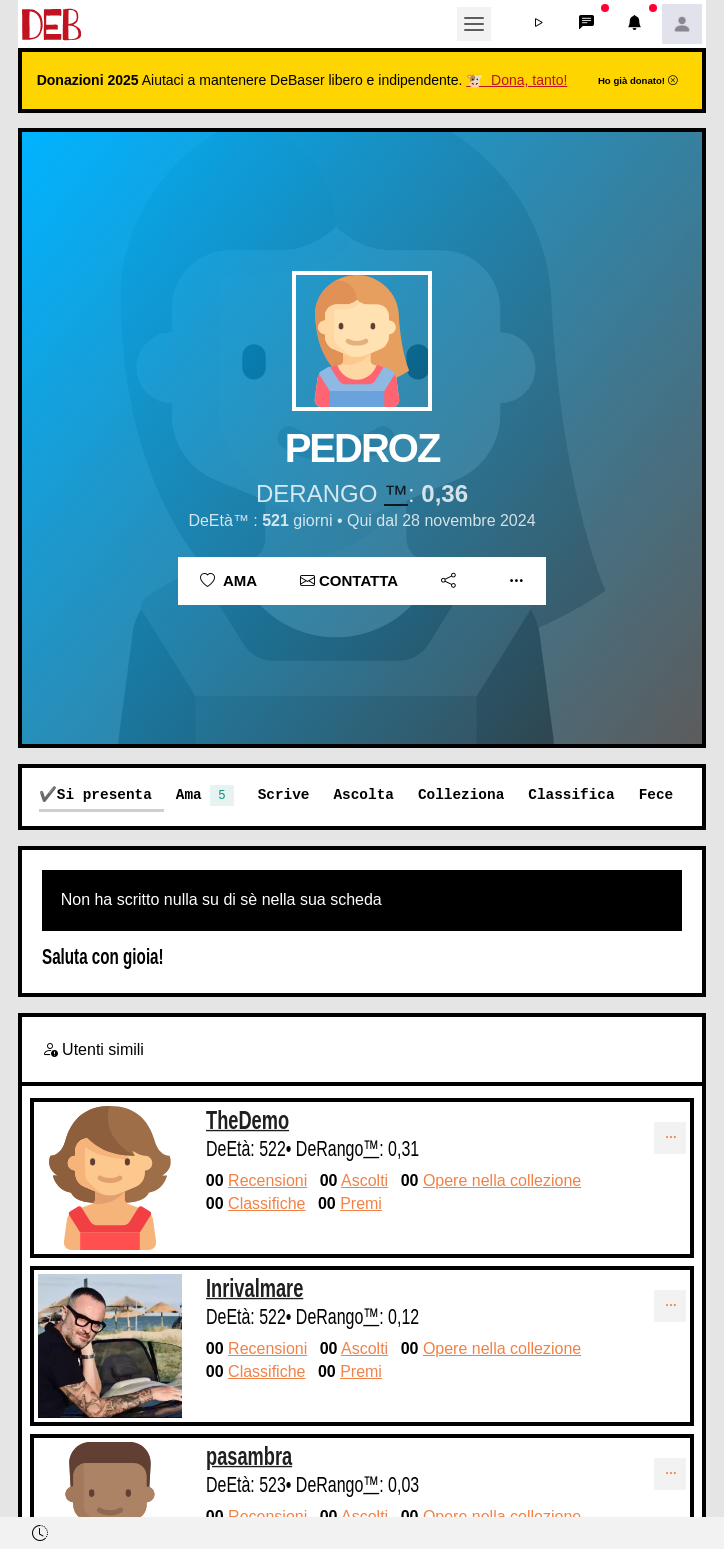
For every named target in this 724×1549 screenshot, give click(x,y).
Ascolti (364, 1180)
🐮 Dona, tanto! (516, 80)
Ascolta (363, 794)
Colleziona (461, 794)
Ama (228, 580)
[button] (538, 24)
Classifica (571, 794)
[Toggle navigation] (474, 24)
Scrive (284, 794)
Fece (656, 794)
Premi (361, 1203)
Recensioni (267, 1180)
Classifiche (266, 1203)
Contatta (349, 580)
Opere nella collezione (502, 1180)
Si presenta (104, 794)
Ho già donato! (638, 80)
